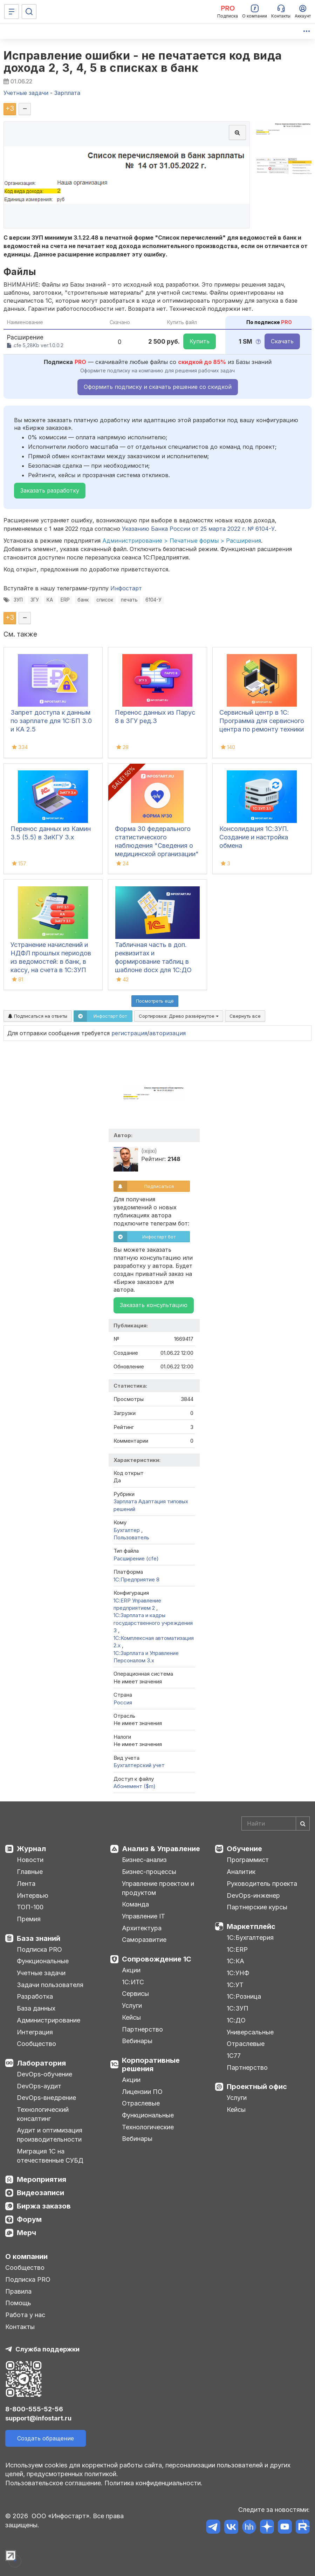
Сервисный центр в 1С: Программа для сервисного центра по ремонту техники (261, 721)
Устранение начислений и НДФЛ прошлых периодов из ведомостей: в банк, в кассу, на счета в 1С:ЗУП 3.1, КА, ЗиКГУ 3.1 (51, 961)
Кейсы (131, 2017)
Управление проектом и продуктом (158, 1888)
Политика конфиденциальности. (153, 2483)
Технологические (148, 2127)
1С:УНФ (238, 1973)
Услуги (132, 2005)
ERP (65, 600)
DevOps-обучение (44, 2074)
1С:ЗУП (237, 2008)
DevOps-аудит (39, 2086)
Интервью (32, 1895)
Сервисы (135, 1993)
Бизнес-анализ (144, 1859)
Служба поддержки (47, 2349)
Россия (123, 1702)
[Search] (275, 1823)
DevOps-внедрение (46, 2097)
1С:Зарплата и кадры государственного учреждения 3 (153, 1623)
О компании (26, 2256)
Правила (18, 2291)
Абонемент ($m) (135, 1786)
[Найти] (303, 1823)
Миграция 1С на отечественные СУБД (50, 2156)
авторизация (167, 1033)
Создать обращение (45, 2438)
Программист (248, 1859)
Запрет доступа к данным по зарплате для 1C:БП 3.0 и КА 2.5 (51, 721)
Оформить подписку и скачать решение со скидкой (158, 386)
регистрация (129, 1033)
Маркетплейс (251, 1926)
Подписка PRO (39, 1949)
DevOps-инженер (253, 1895)
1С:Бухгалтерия (250, 1937)
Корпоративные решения (151, 2064)
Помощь (18, 2303)
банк (83, 600)
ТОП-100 (30, 1907)
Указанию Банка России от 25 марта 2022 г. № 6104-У (198, 528)
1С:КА (235, 1961)
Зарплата (125, 1501)
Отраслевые (141, 2103)
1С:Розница (244, 1996)
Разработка (35, 1996)
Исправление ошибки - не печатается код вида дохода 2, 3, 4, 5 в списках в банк (143, 62)
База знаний (38, 1938)
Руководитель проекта (262, 1883)
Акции (131, 1970)
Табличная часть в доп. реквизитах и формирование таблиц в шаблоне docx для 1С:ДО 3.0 (153, 961)
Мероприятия (41, 2179)
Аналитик (241, 1871)
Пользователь (131, 1537)
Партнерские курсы (257, 1907)
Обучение (244, 1849)
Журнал (31, 1849)
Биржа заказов (44, 2206)
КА (50, 600)
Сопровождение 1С (156, 1959)
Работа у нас (25, 2315)
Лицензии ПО (142, 2091)
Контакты (20, 2326)
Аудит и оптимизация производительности (49, 2135)
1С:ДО (236, 2020)
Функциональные (43, 1961)
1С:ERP (237, 1949)
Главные (30, 1871)
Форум (29, 2219)
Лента (26, 1883)
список (104, 600)
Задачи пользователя (50, 1984)
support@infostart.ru (38, 2418)
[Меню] (11, 11)
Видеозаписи (40, 2193)
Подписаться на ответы (37, 1016)
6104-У (153, 600)
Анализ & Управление (161, 1849)
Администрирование (48, 2020)
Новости (30, 1859)
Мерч (26, 2232)
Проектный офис (257, 2086)
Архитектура (142, 1928)
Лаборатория (41, 2063)
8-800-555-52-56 (34, 2409)
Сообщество (36, 2043)
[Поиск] (29, 11)
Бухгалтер (127, 1530)
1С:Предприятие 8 (136, 1579)
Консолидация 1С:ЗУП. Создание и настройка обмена (254, 837)
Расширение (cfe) (136, 1558)
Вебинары (137, 2041)
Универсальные (250, 2032)
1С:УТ (235, 1984)
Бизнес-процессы (149, 1871)
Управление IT (143, 1916)
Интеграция (35, 2032)
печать (129, 600)
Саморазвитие (144, 1939)
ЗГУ (34, 600)
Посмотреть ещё (155, 1001)
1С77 (234, 2055)
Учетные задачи (41, 1973)
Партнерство (142, 2029)
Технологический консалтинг (43, 2114)
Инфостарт (126, 588)
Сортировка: (179, 1016)
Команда (135, 1904)
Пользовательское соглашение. (54, 2483)
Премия (29, 1919)
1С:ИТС (133, 1982)
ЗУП (18, 600)
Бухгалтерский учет (139, 1765)
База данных (36, 2008)
